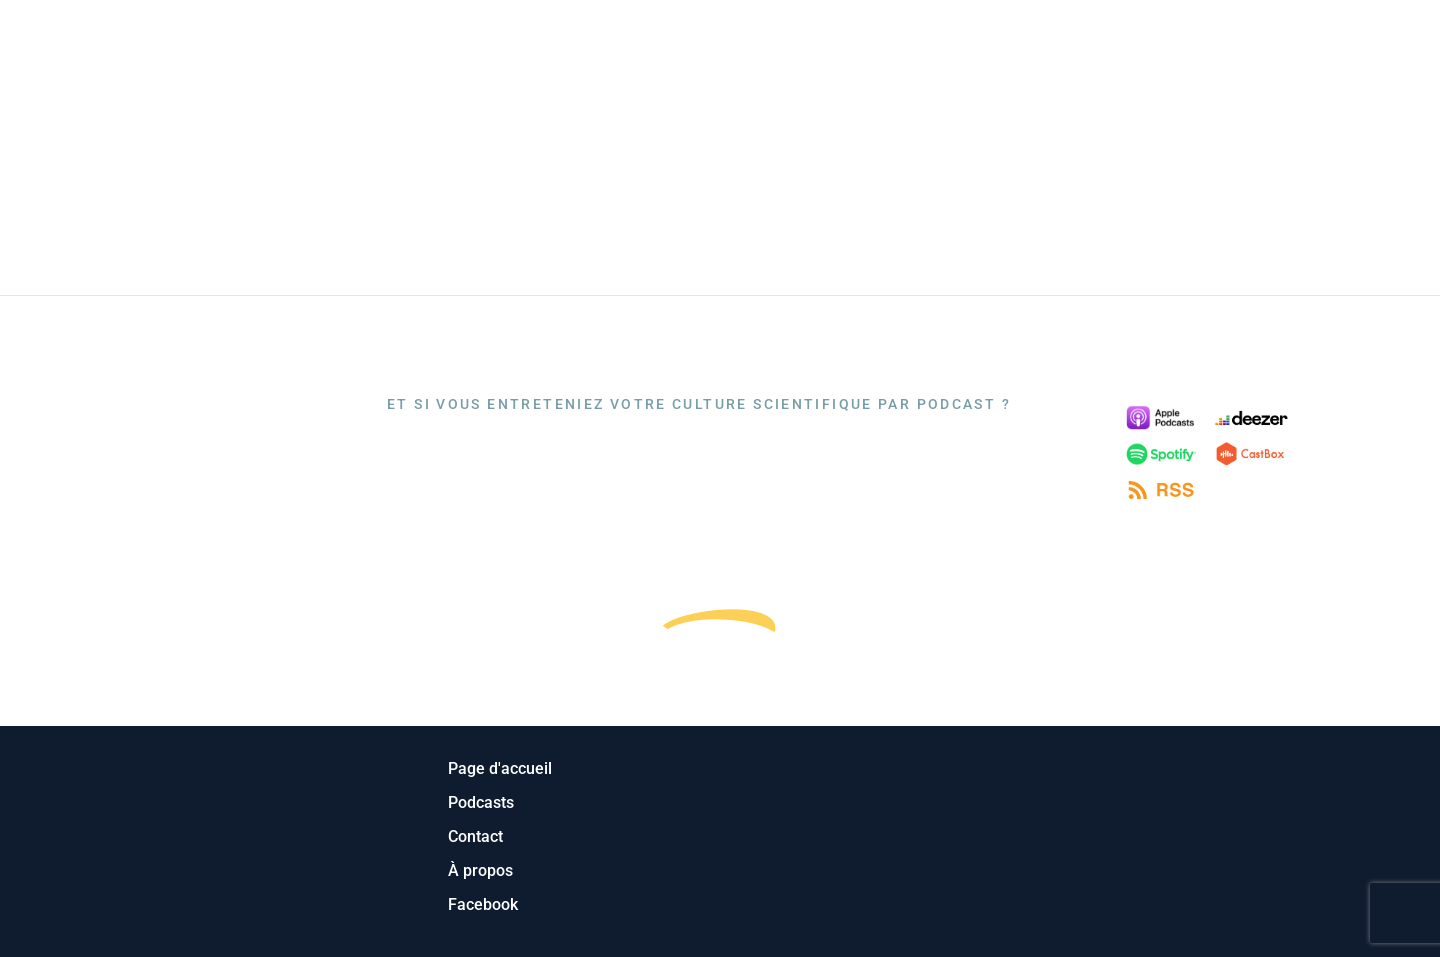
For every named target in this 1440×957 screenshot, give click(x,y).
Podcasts (1159, 41)
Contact (1368, 41)
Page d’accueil (1026, 41)
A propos (1266, 41)
